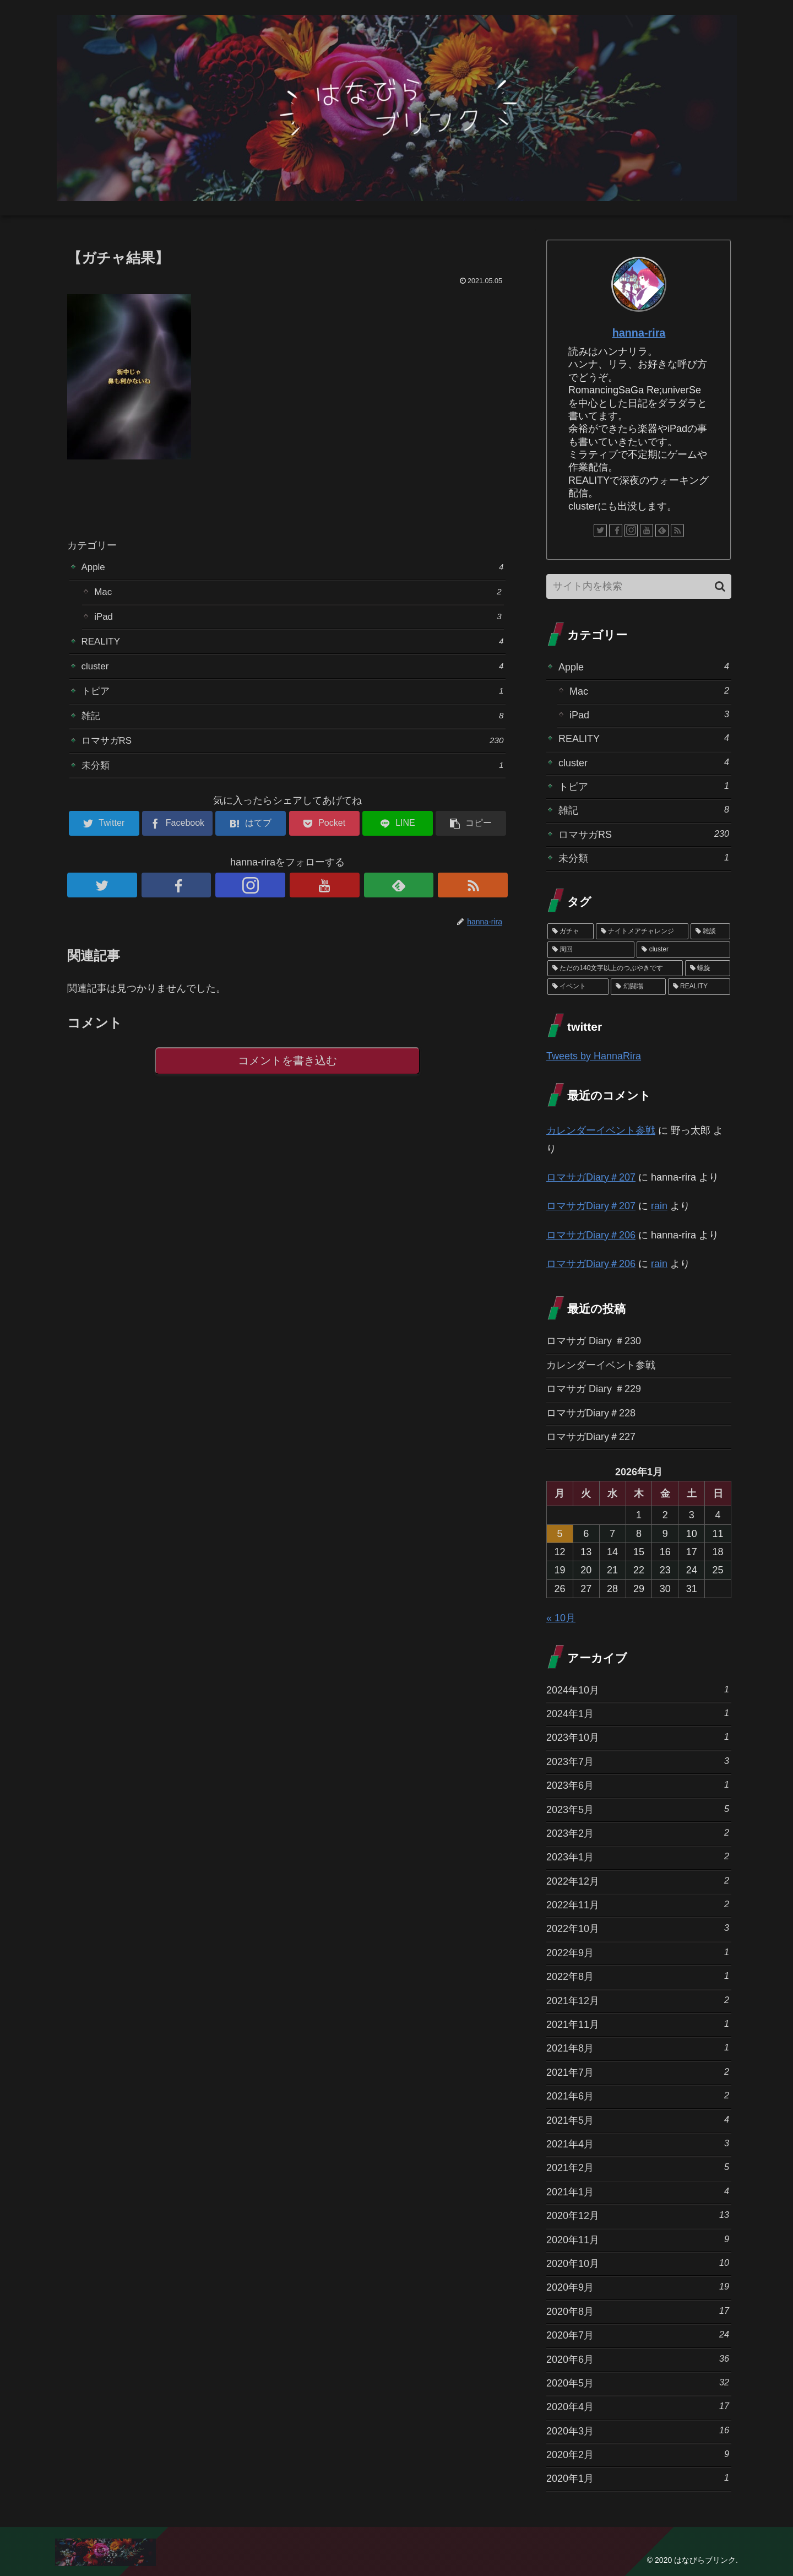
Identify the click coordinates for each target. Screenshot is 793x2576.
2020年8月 (637, 2311)
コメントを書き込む (287, 1071)
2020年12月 (637, 2215)
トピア (293, 697)
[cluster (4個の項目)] (683, 949)
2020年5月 (637, 2382)
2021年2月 (637, 2167)
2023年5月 (637, 1809)
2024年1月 (637, 1713)
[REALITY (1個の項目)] (699, 986)
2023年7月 (637, 1761)
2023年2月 (637, 1833)
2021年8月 (637, 2047)
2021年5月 (637, 2120)
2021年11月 (637, 2024)
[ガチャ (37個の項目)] (570, 931)
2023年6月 (637, 1785)
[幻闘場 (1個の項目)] (638, 986)
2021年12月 (637, 2000)
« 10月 (560, 1617)
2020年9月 (637, 2286)
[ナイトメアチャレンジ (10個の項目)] (642, 931)
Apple (293, 567)
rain (659, 1205)
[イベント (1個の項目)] (578, 986)
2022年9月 (637, 1952)
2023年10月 (637, 1737)
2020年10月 (637, 2263)
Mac (298, 593)
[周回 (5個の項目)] (590, 949)
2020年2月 (637, 2454)
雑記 (293, 722)
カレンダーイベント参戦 (600, 1130)
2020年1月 (637, 2478)
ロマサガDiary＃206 (591, 1235)
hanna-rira (639, 333)
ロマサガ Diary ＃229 (593, 1388)
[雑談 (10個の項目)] (710, 931)
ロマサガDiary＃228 (591, 1413)
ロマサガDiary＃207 (591, 1177)
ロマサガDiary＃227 (591, 1436)
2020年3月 (637, 2430)
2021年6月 (637, 2095)
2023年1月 (637, 1856)
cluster (293, 671)
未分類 (293, 774)
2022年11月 (637, 1904)
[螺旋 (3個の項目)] (707, 968)
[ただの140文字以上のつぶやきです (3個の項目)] (615, 968)
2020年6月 (637, 2359)
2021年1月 (637, 2191)
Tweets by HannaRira (593, 1056)
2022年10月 (637, 1928)
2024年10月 (637, 1689)
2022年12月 (637, 1880)
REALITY (293, 645)
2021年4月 (637, 2143)
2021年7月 (637, 2072)
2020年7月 (637, 2334)
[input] (638, 586)
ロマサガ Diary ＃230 (593, 1340)
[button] (720, 586)
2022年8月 (637, 1976)
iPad (298, 619)
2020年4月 (637, 2406)
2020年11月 (637, 2239)
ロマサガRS (293, 748)
